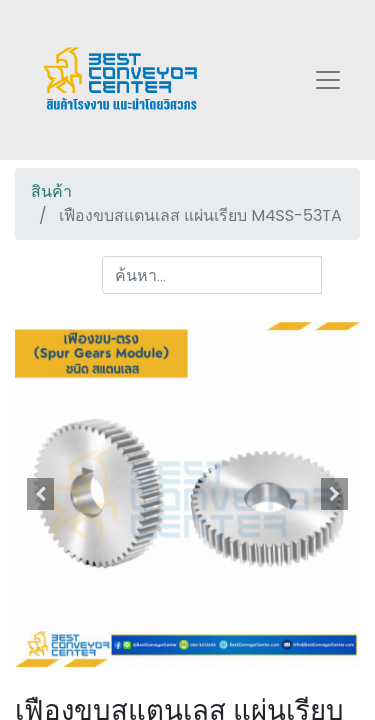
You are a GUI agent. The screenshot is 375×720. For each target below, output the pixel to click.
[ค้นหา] (340, 275)
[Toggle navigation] (328, 80)
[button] (41, 494)
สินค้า (51, 191)
